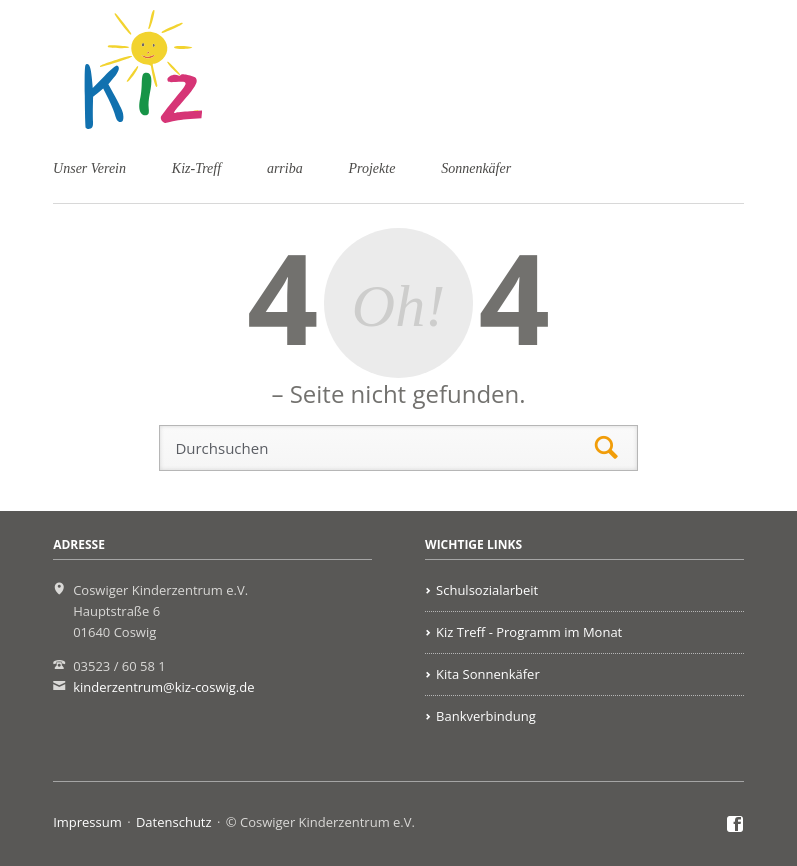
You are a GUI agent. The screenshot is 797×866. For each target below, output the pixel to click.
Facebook (735, 825)
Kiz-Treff (196, 168)
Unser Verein (89, 168)
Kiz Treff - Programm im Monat (529, 632)
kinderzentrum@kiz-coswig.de (163, 687)
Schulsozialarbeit (487, 590)
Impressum (87, 822)
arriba (285, 168)
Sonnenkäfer (476, 168)
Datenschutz (174, 822)
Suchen (606, 448)
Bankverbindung (486, 716)
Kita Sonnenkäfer (488, 674)
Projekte (372, 168)
